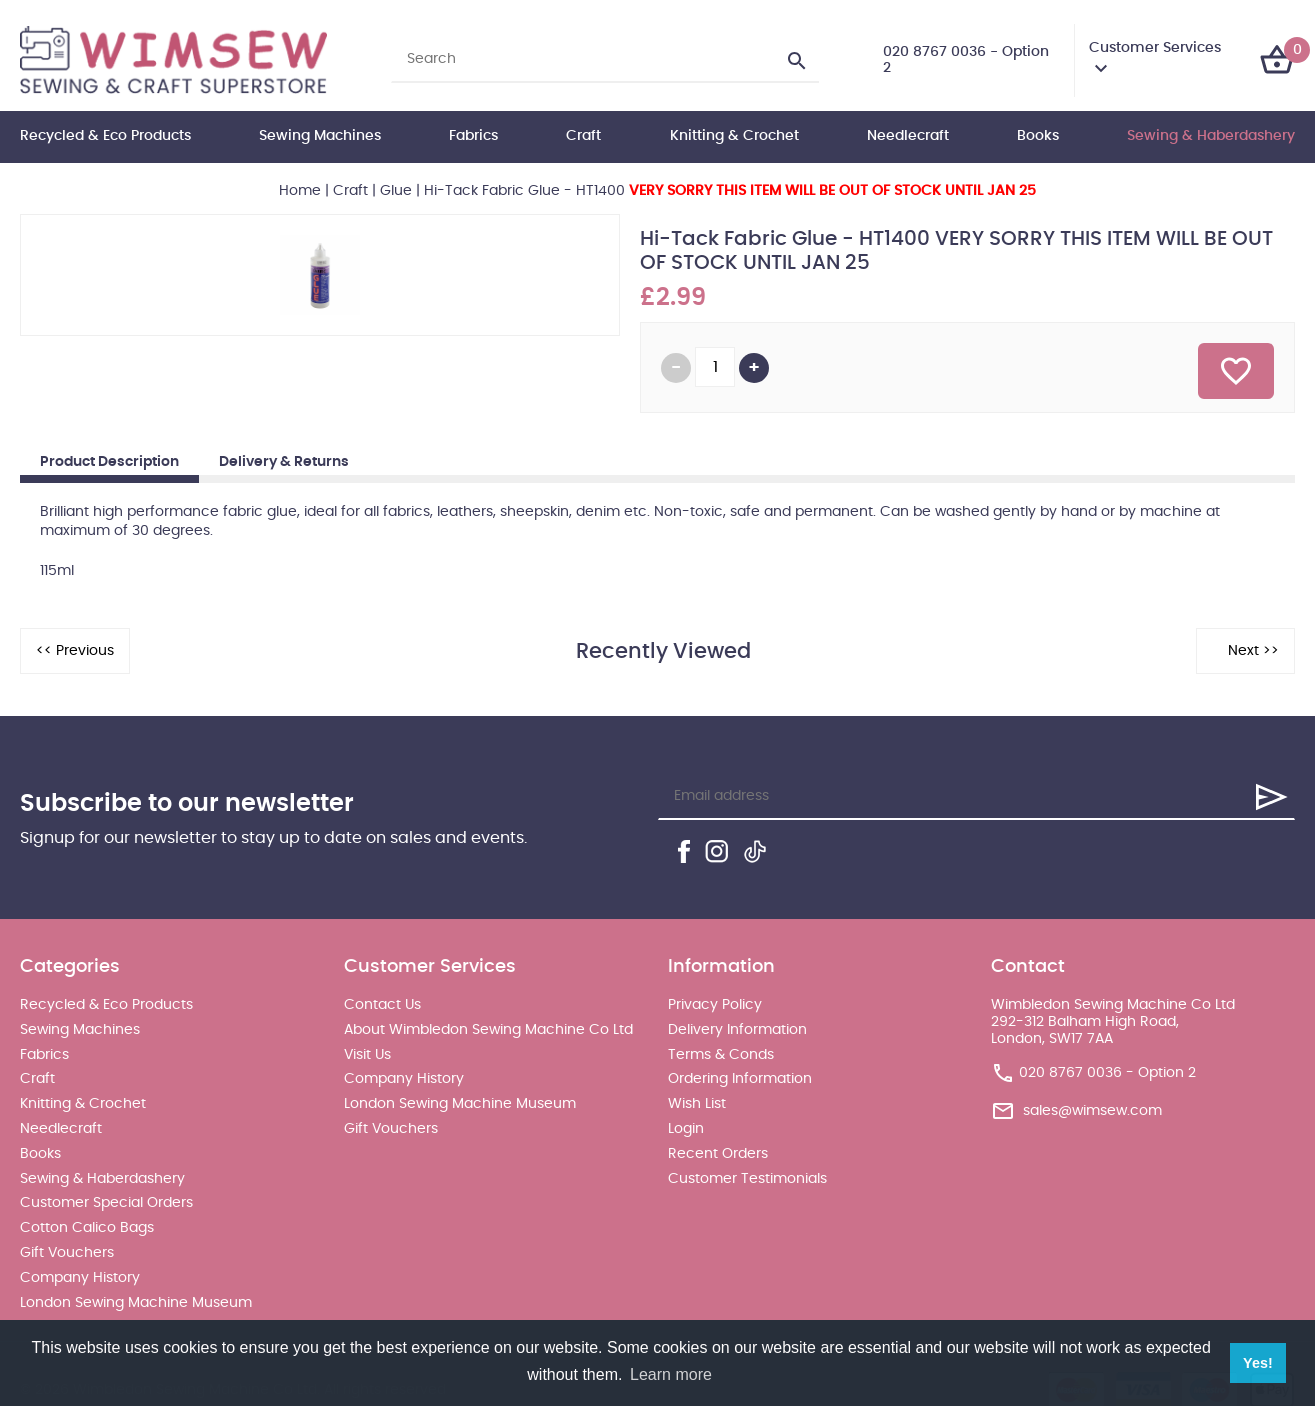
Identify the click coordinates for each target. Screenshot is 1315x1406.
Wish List (697, 1104)
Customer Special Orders (106, 1203)
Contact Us (382, 1005)
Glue (396, 191)
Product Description (109, 462)
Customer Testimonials (747, 1179)
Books (1038, 136)
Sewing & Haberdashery (1211, 136)
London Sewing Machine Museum (136, 1303)
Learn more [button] (671, 1374)
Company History (80, 1278)
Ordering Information (740, 1079)
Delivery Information (737, 1030)
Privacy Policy (715, 1005)
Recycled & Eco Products (105, 136)
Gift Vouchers (67, 1253)
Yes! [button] (1258, 1363)
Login (686, 1129)
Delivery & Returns (284, 462)
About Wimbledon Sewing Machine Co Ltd (488, 1030)
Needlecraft (908, 136)
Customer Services (1155, 48)
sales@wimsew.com (1092, 1111)
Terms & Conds (721, 1055)
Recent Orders (718, 1154)
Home (300, 191)
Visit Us (367, 1055)
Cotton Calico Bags (87, 1228)
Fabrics (473, 136)
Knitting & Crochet (734, 136)
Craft (583, 136)
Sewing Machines (320, 136)
